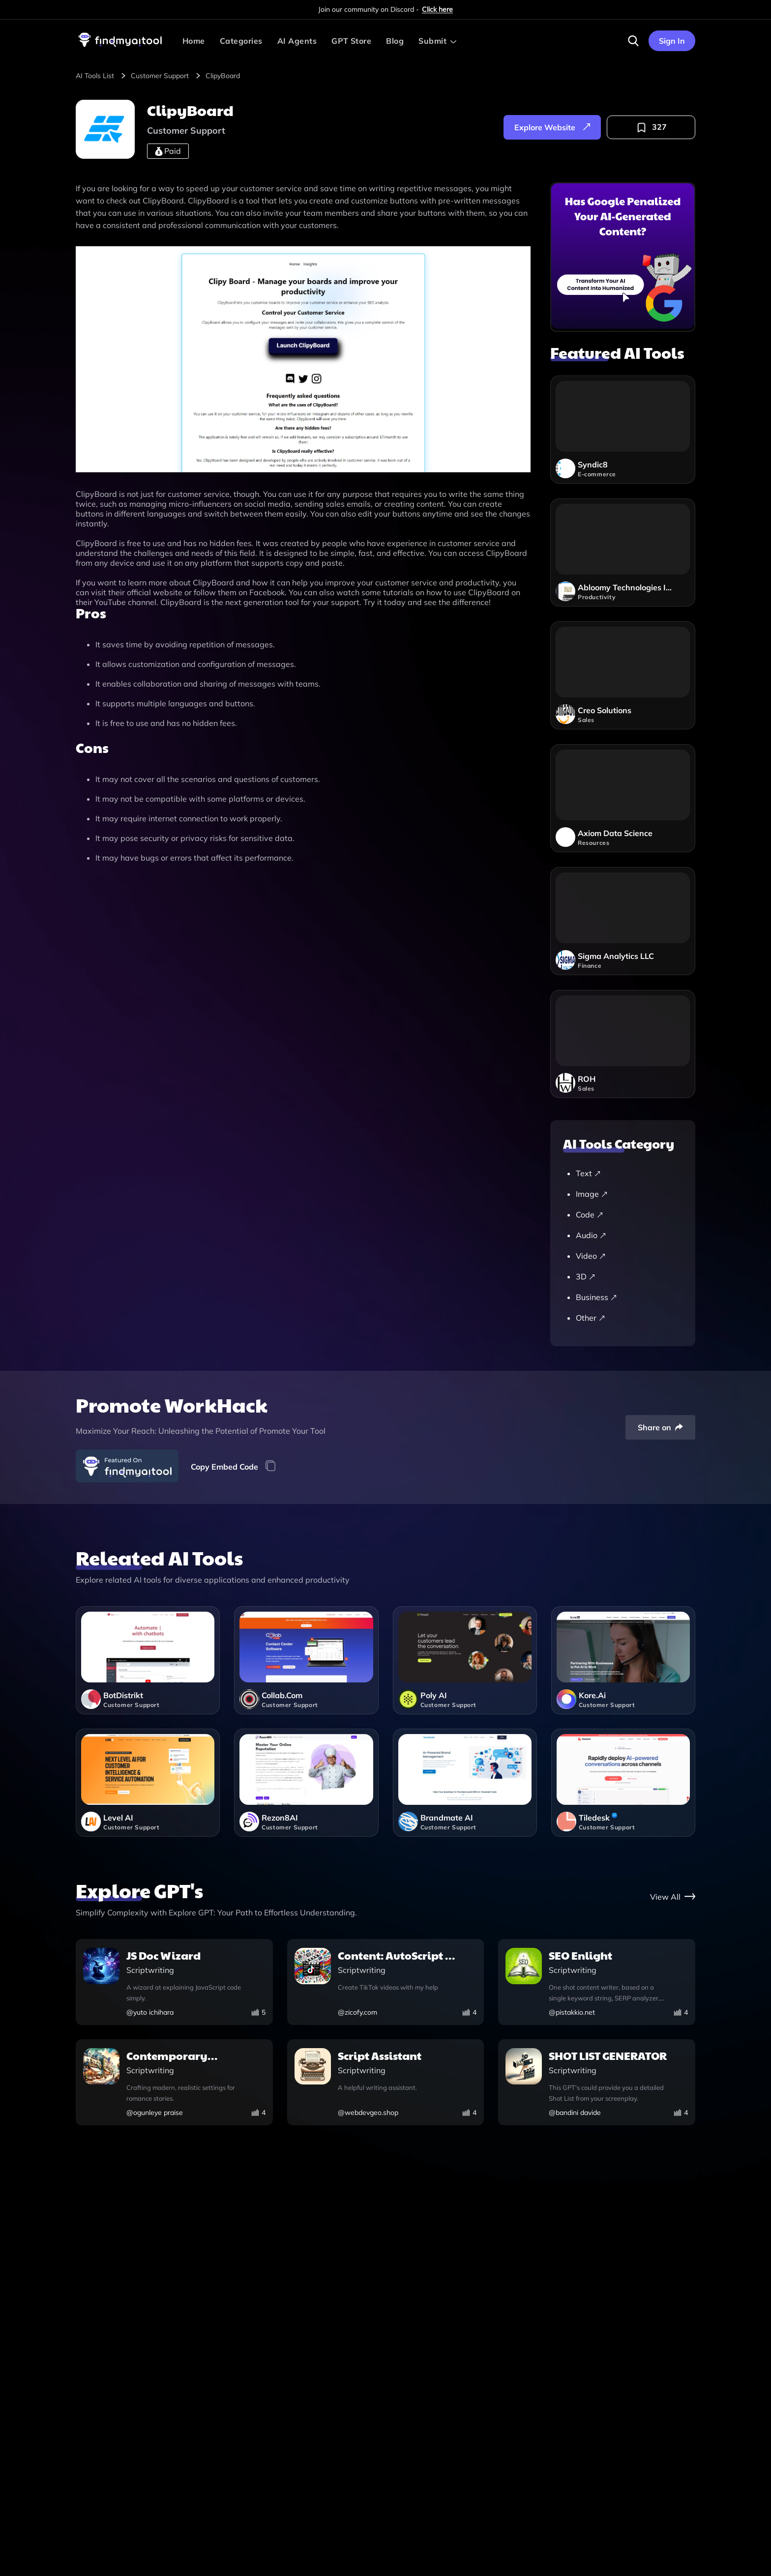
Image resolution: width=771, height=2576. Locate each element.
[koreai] (623, 1660)
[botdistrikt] (148, 1660)
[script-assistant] (386, 2083)
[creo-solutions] (622, 675)
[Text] (628, 1173)
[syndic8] (622, 430)
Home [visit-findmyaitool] (193, 41)
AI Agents (297, 41)
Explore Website (552, 127)
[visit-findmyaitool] (120, 47)
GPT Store (351, 41)
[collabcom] (306, 1660)
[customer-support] (167, 75)
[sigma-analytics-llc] (622, 921)
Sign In (672, 41)
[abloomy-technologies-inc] (622, 552)
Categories (241, 41)
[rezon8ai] (306, 1783)
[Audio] (628, 1235)
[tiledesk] (623, 1783)
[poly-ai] (465, 1660)
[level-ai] (148, 1783)
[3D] (628, 1276)
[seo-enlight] (596, 1983)
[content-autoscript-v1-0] (386, 1983)
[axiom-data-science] (622, 798)
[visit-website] (303, 360)
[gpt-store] (672, 1896)
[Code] (628, 1214)
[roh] (622, 1044)
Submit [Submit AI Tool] (432, 41)
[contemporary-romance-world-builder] (174, 2083)
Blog (395, 41)
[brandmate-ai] (465, 1783)
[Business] (628, 1297)
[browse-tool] (102, 75)
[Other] (628, 1318)
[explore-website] (552, 127)
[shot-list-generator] (596, 2083)
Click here (437, 9)
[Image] (628, 1194)
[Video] (628, 1256)
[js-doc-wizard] (174, 1983)
